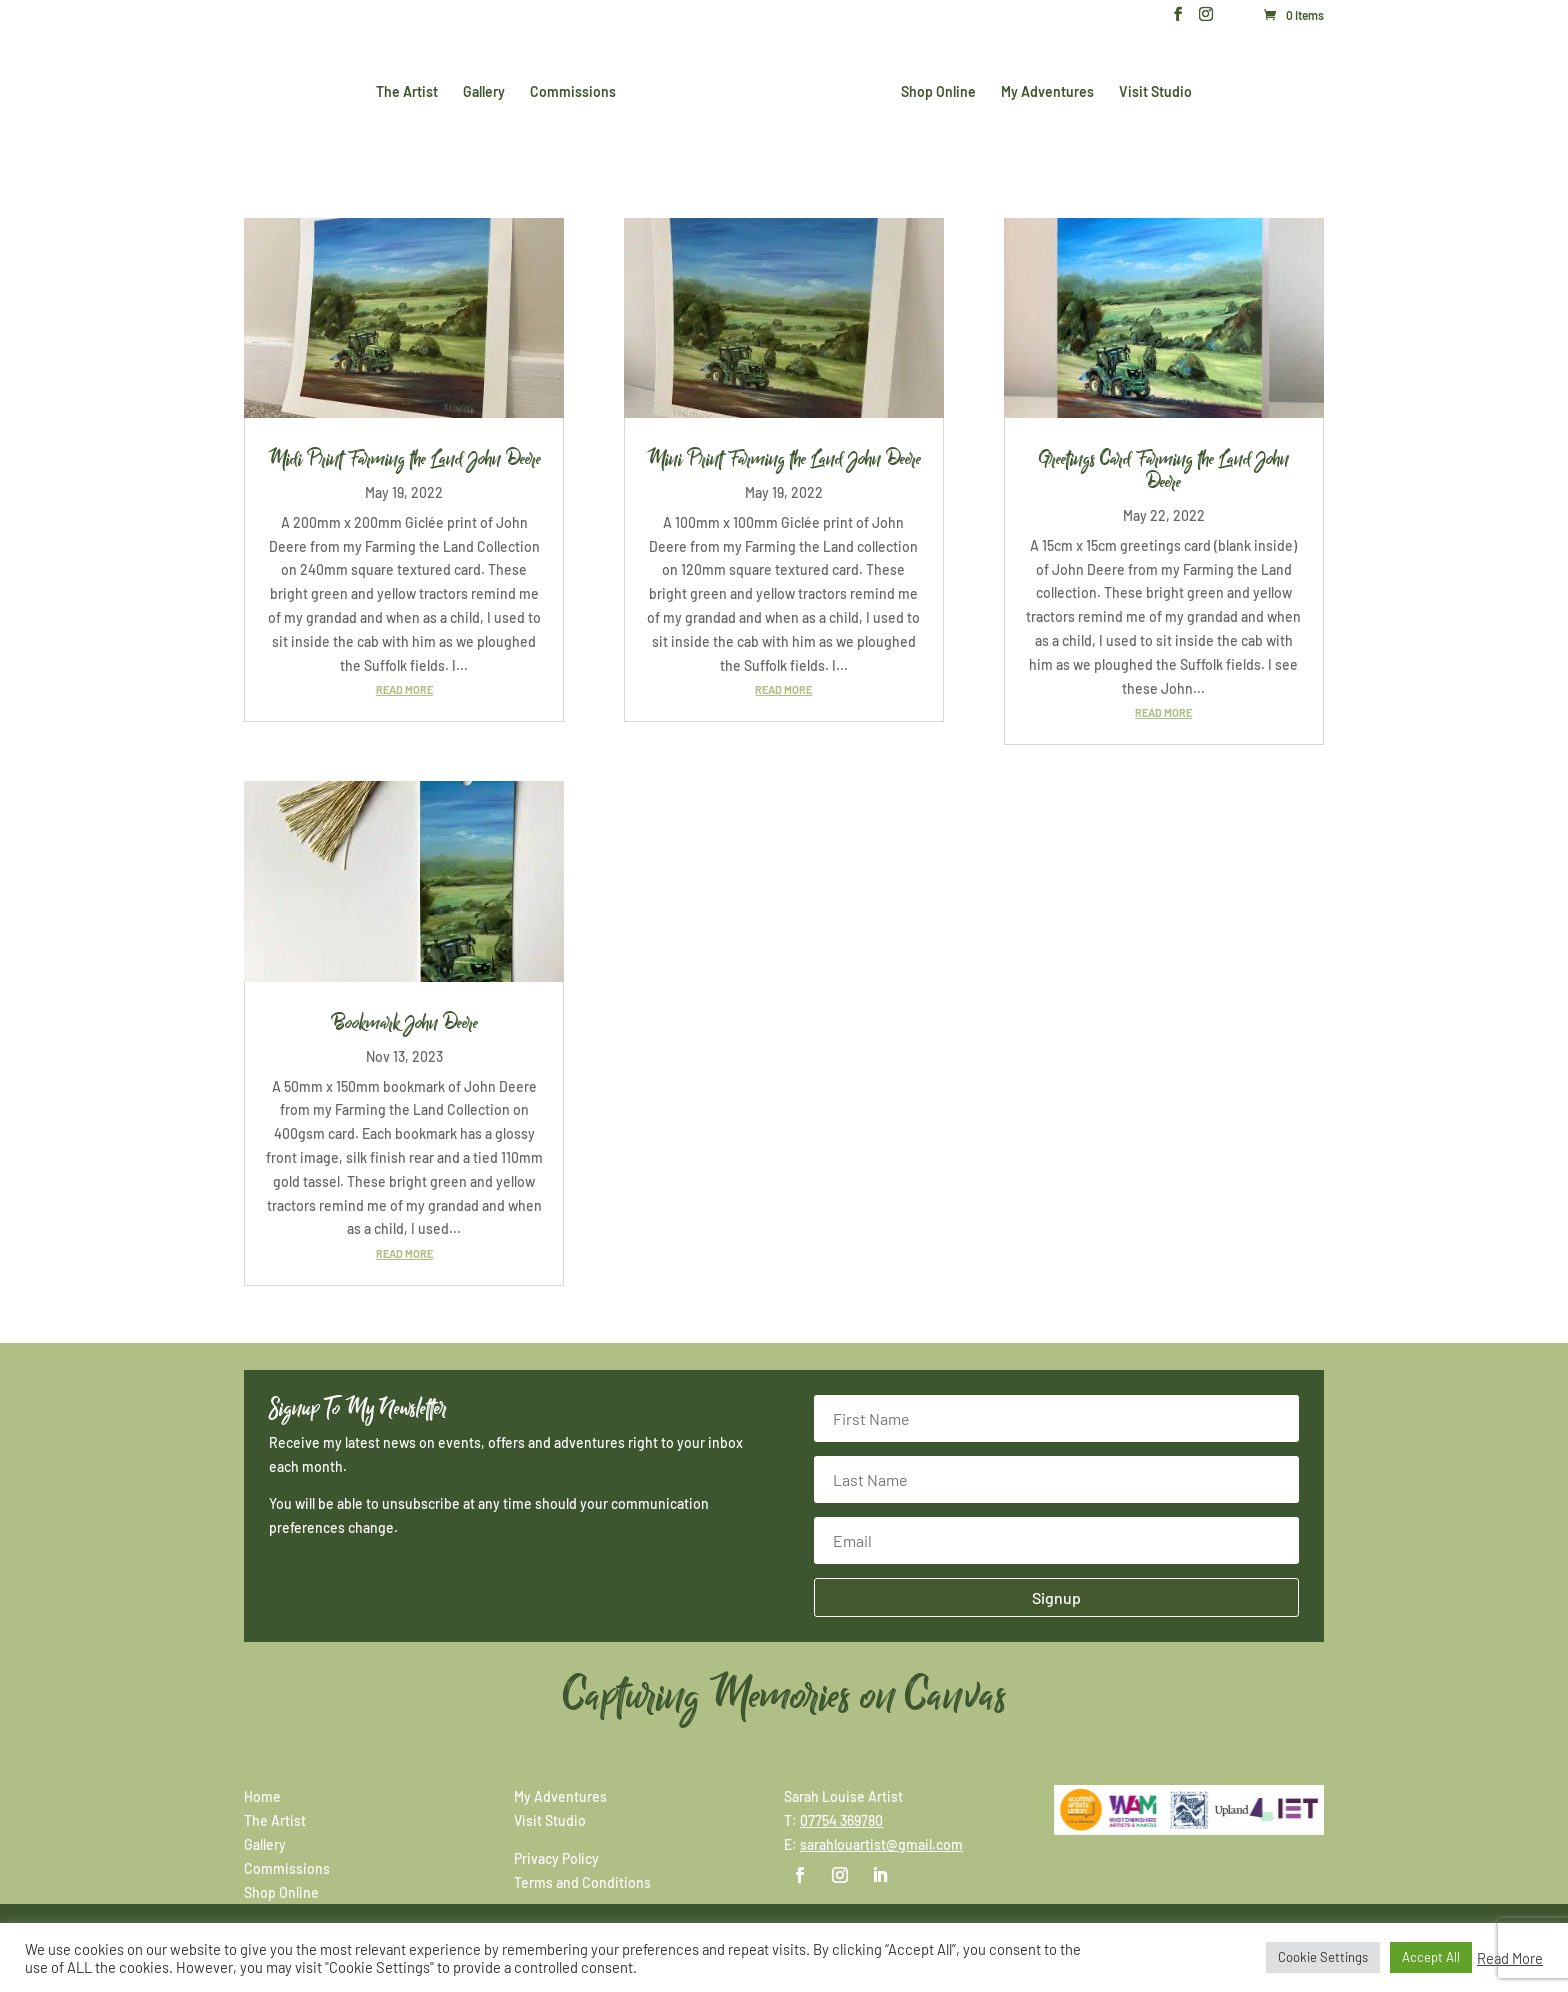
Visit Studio (1151, 90)
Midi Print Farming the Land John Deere (404, 459)
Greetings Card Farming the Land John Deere (1164, 470)
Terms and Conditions (582, 1882)
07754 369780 (841, 1820)
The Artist (411, 90)
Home (262, 1796)
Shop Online (934, 90)
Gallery (488, 90)
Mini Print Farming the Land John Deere (784, 459)
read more (404, 689)
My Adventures (1043, 90)
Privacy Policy (556, 1858)
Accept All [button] (1431, 1957)
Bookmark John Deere (404, 1023)
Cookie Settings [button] (1323, 1957)
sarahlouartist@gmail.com (881, 1844)
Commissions (577, 90)
